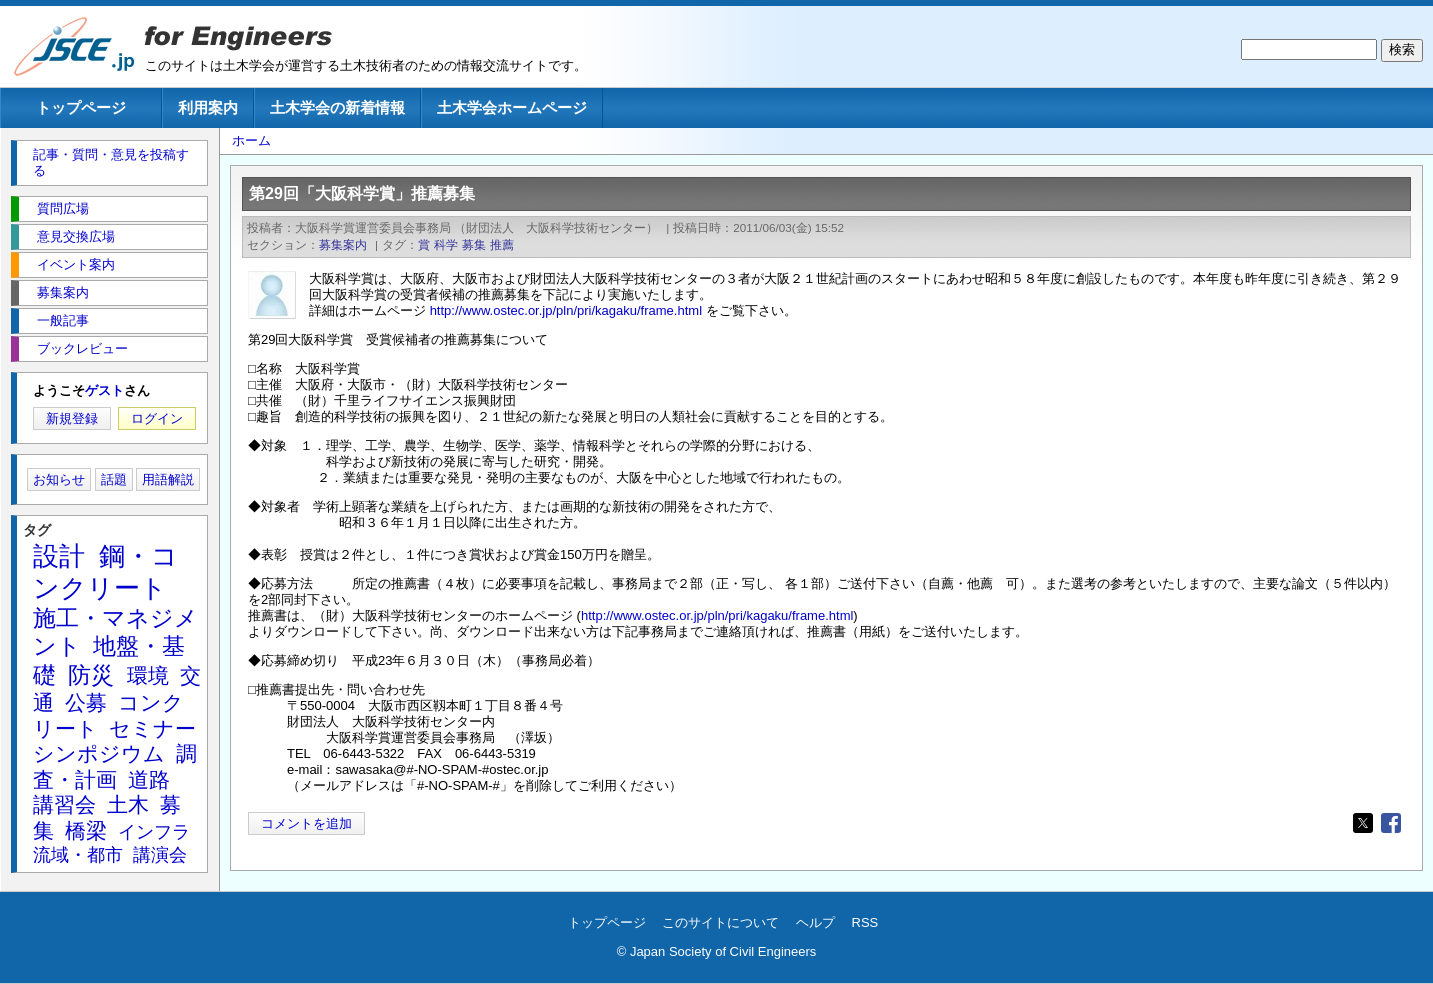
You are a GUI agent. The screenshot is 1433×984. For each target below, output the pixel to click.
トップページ (81, 107)
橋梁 (86, 830)
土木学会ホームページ (512, 107)
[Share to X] (1363, 823)
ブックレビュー (82, 348)
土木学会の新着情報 (337, 107)
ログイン (157, 418)
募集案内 (343, 244)
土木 (128, 804)
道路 (149, 779)
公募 (86, 702)
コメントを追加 (306, 823)
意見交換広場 (76, 236)
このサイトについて (720, 922)
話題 (114, 479)
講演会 (160, 855)
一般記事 (63, 320)
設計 (59, 556)
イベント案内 (76, 264)
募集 (474, 244)
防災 (91, 675)
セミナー (152, 728)
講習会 (64, 804)
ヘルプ (815, 922)
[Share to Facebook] (1391, 823)
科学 (446, 244)
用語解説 (168, 479)
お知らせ (59, 479)
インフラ (154, 832)
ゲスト (104, 390)
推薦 (502, 244)
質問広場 (63, 208)
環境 (148, 675)
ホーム (251, 140)
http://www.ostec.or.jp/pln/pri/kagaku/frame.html (566, 310)
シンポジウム (99, 753)
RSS (865, 922)
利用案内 (208, 107)
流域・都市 (78, 855)
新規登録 (72, 418)
